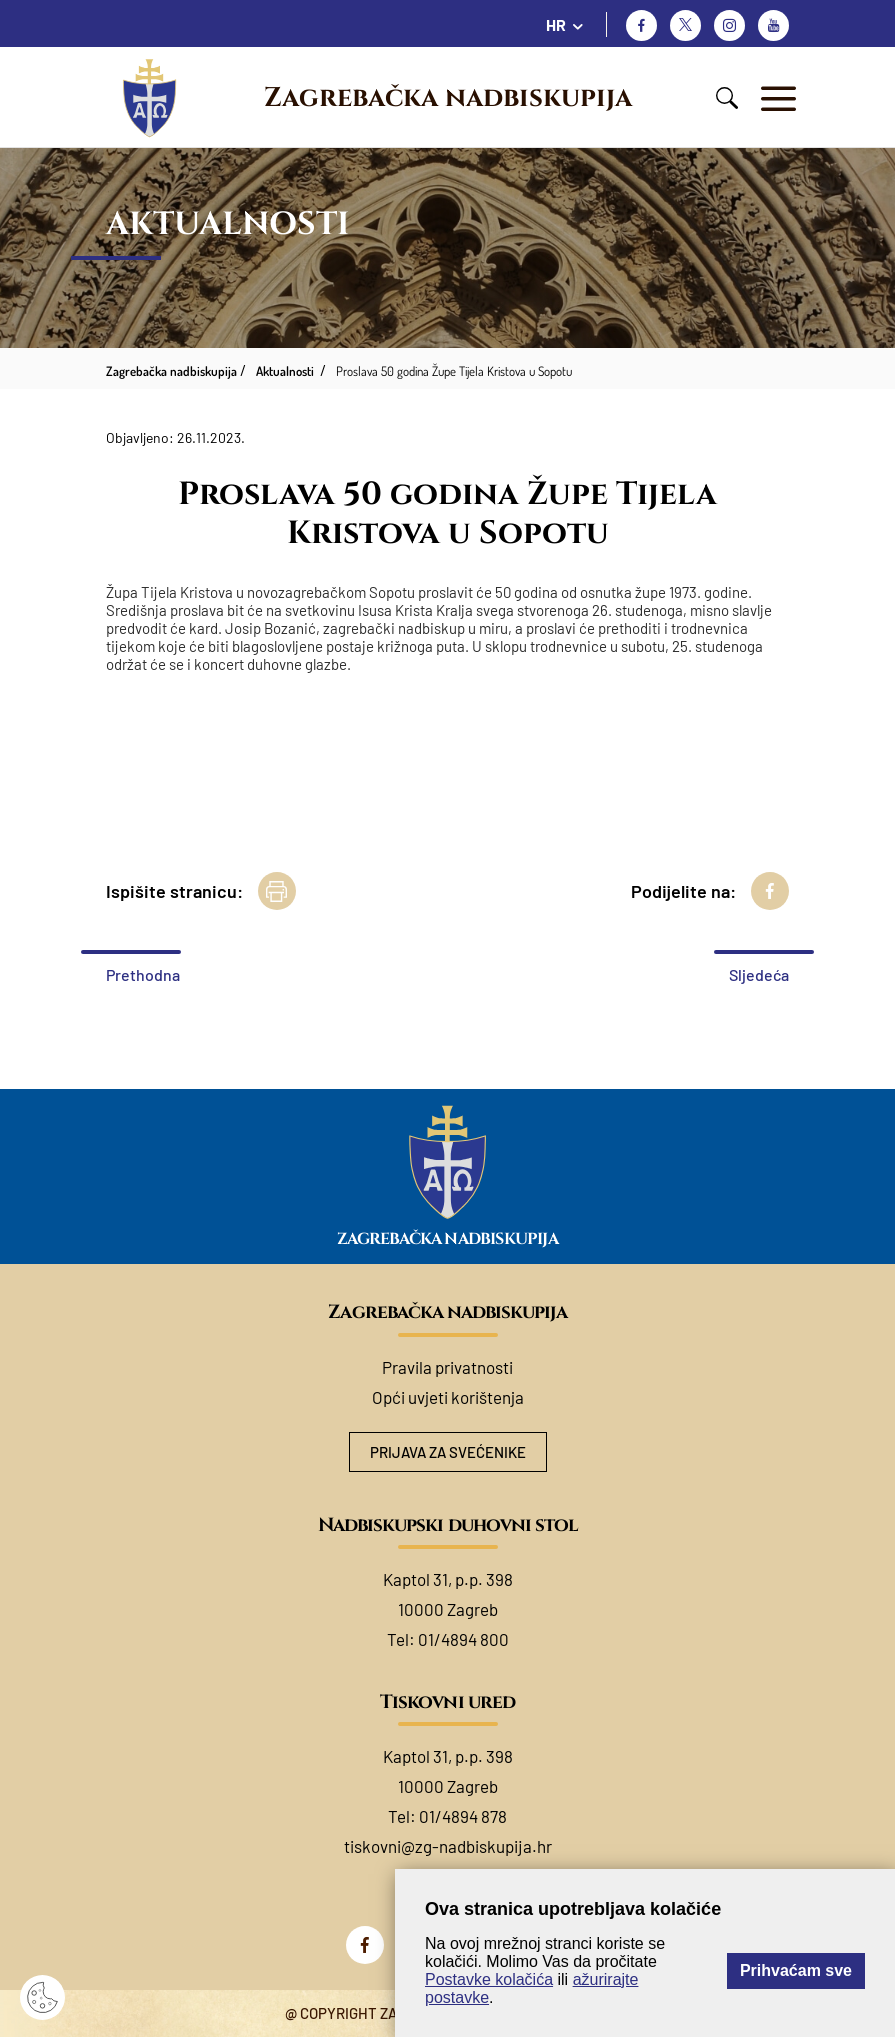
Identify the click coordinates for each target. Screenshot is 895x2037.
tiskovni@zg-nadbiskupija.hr (448, 1846)
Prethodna (143, 974)
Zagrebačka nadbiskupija (448, 98)
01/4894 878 (463, 1816)
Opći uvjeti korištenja (448, 1397)
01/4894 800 (463, 1639)
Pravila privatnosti (447, 1367)
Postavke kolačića (489, 1979)
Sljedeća (759, 974)
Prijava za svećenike (448, 1452)
